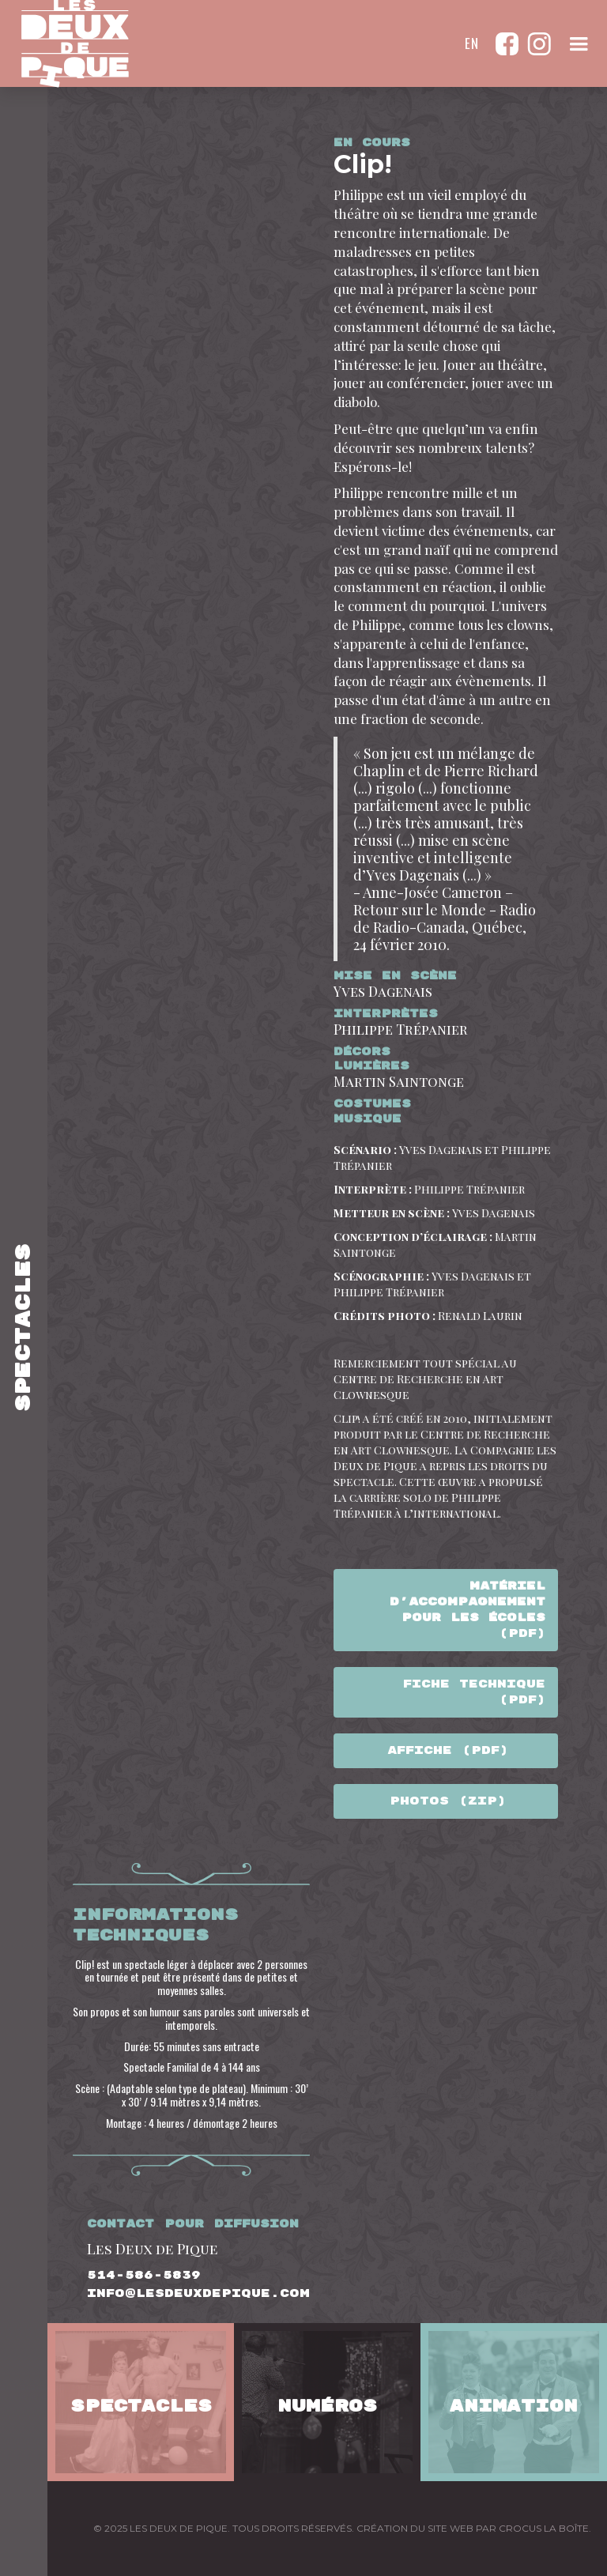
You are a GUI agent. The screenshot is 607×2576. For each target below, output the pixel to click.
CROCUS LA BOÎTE (544, 2528)
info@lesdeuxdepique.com (198, 2293)
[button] (578, 43)
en (472, 43)
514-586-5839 (144, 2275)
